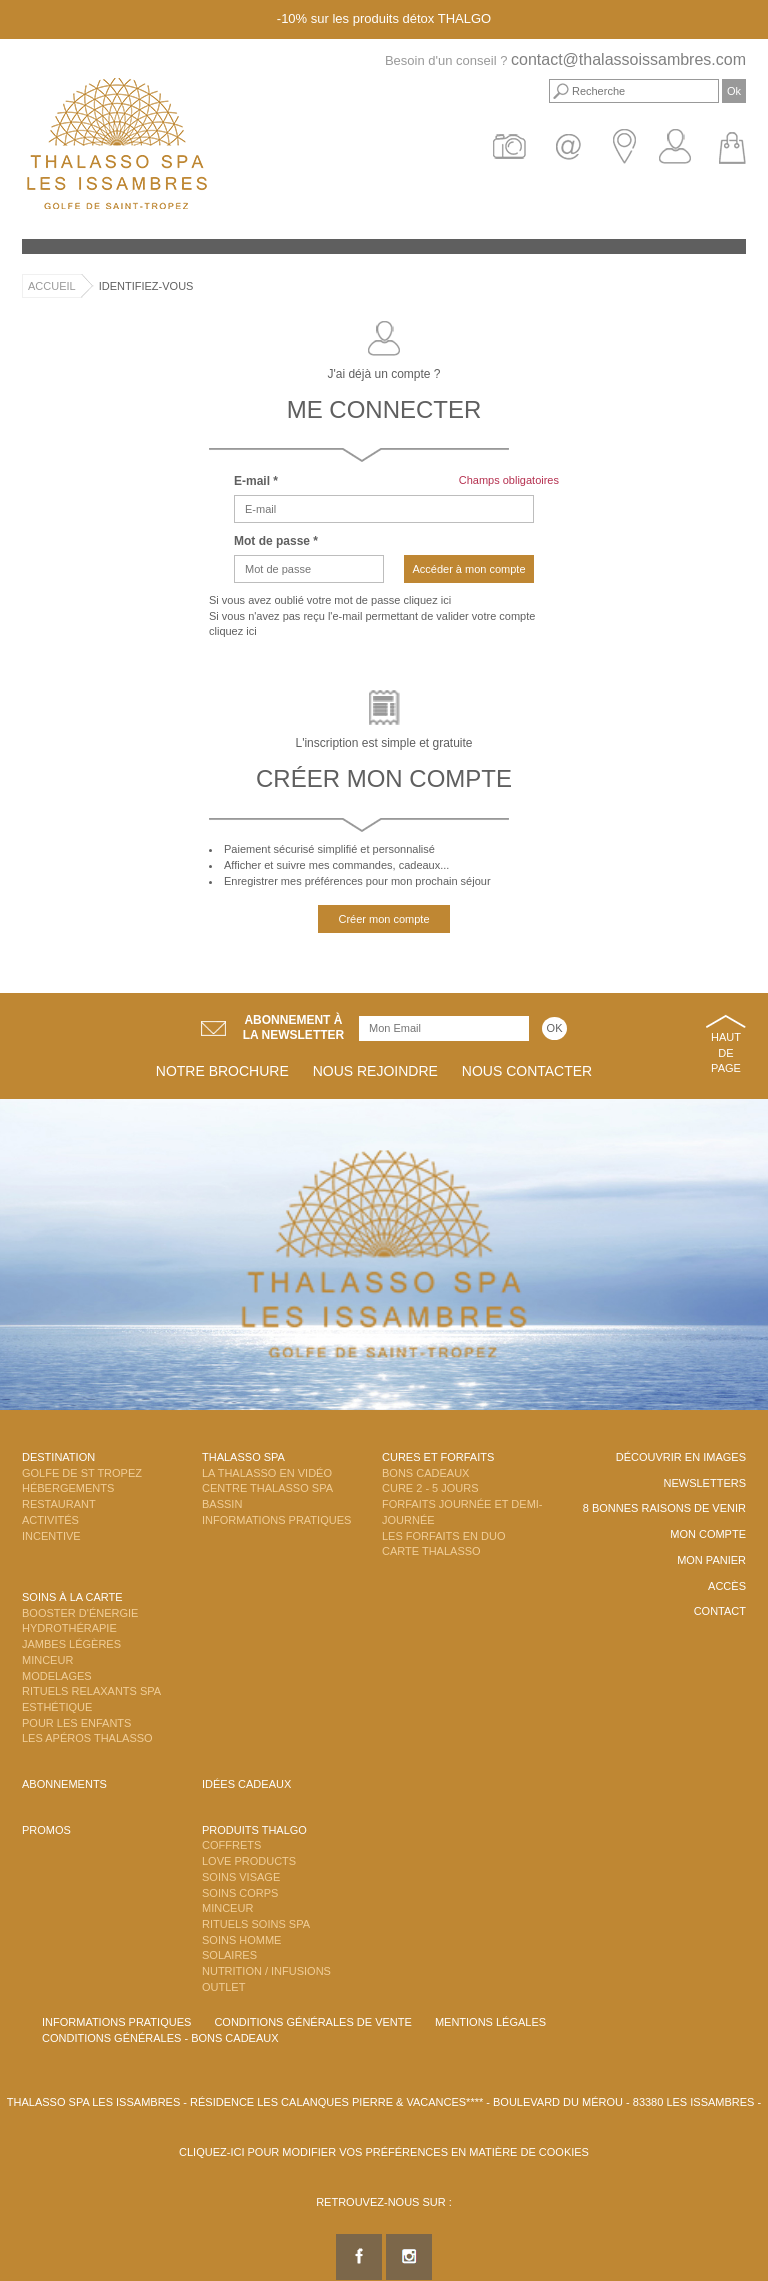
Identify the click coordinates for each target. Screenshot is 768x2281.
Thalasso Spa (243, 1457)
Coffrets (231, 1845)
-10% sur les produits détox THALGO (384, 18)
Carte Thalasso (431, 1551)
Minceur (47, 1660)
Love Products (249, 1861)
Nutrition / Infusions (266, 1971)
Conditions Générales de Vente (312, 2022)
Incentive (51, 1536)
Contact (720, 1611)
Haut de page (726, 1052)
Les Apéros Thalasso (87, 1738)
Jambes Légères (71, 1644)
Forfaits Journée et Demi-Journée (462, 1512)
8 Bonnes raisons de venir (664, 1508)
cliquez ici (427, 600)
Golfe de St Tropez (82, 1473)
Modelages (57, 1676)
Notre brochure (222, 1071)
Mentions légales (490, 2022)
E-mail (256, 481)
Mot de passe (276, 541)
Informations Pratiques (276, 1520)
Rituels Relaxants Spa (91, 1691)
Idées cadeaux (246, 1784)
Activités (50, 1520)
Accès (727, 1586)
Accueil (52, 286)
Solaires (229, 1955)
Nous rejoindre (375, 1071)
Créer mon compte (383, 919)
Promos (46, 1830)
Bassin (222, 1504)
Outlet (223, 1987)
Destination (58, 1457)
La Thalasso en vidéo (267, 1473)
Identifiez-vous (146, 286)
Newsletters (704, 1483)
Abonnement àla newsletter (294, 1027)
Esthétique (57, 1707)
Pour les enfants (76, 1723)
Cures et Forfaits (438, 1457)
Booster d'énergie (80, 1613)
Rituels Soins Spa (256, 1924)
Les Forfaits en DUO (443, 1536)
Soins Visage (241, 1877)
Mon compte (708, 1534)
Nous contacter (527, 1071)
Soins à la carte (72, 1597)
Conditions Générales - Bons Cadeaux (160, 2038)
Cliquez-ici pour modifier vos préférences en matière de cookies (384, 2152)
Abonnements (64, 1784)
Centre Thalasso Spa (267, 1488)
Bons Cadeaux (425, 1473)
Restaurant (59, 1504)
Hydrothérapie (69, 1628)
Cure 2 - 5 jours (430, 1488)
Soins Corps (240, 1893)
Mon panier (711, 1560)
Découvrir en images (681, 1457)
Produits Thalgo (254, 1830)
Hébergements (68, 1488)
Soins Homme (241, 1940)
